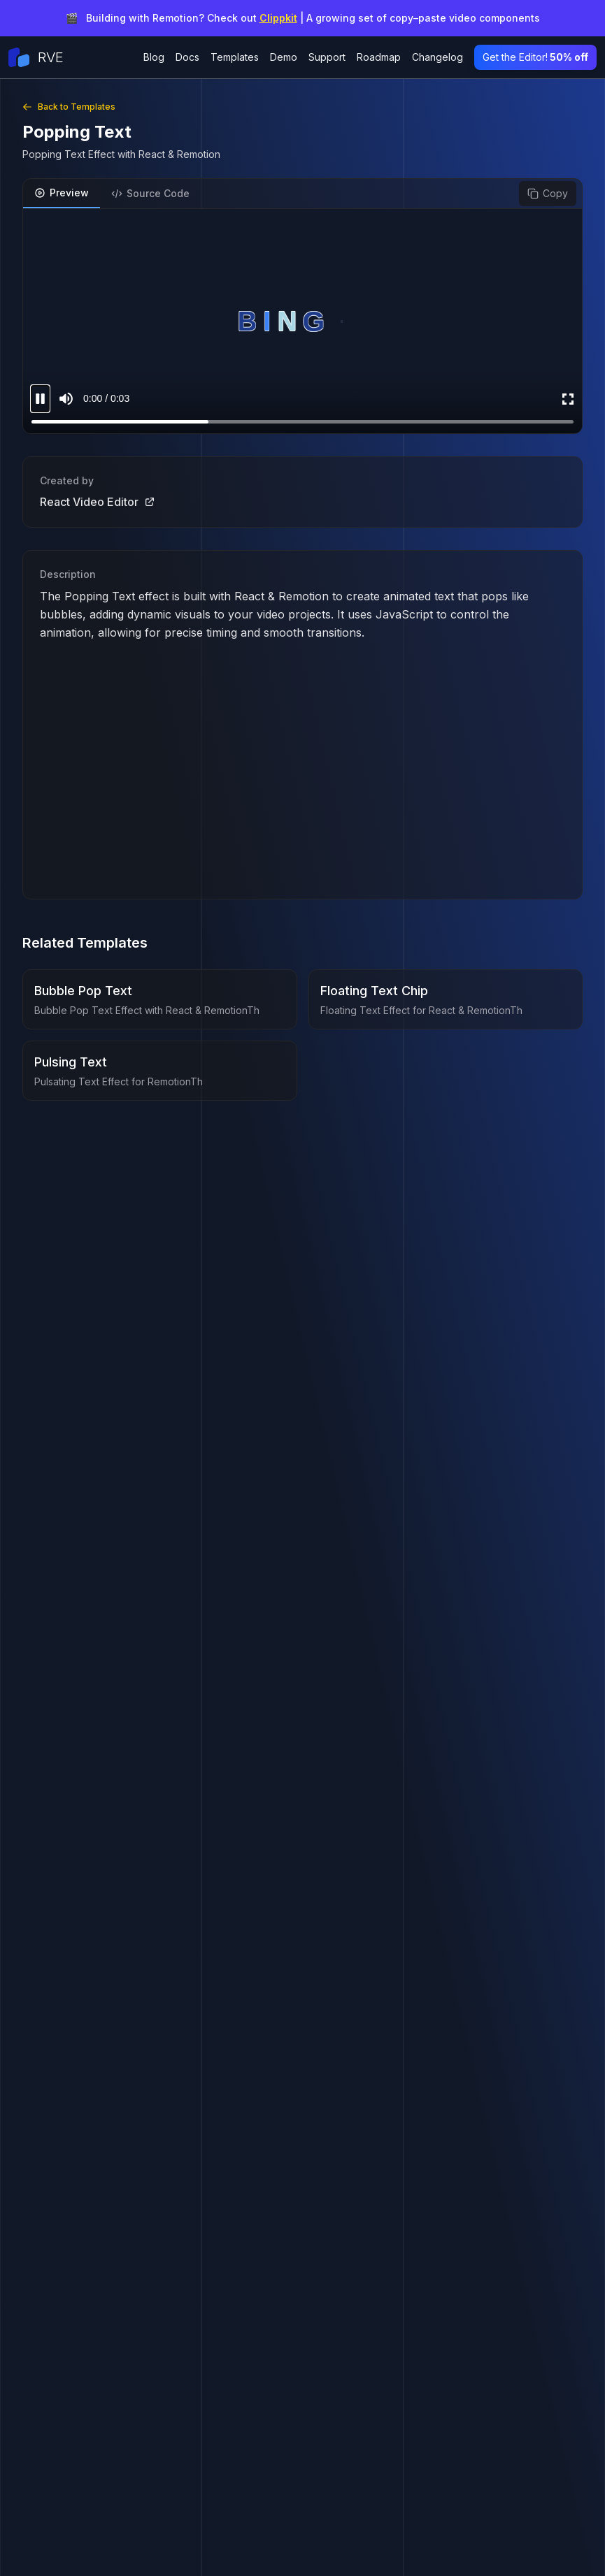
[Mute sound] (66, 398)
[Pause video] (40, 399)
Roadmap (379, 57)
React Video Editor (97, 502)
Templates (235, 57)
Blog (153, 57)
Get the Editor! (535, 57)
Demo (283, 57)
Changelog (437, 57)
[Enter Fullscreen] (568, 399)
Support (327, 57)
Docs (187, 57)
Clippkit (278, 18)
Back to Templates (68, 106)
